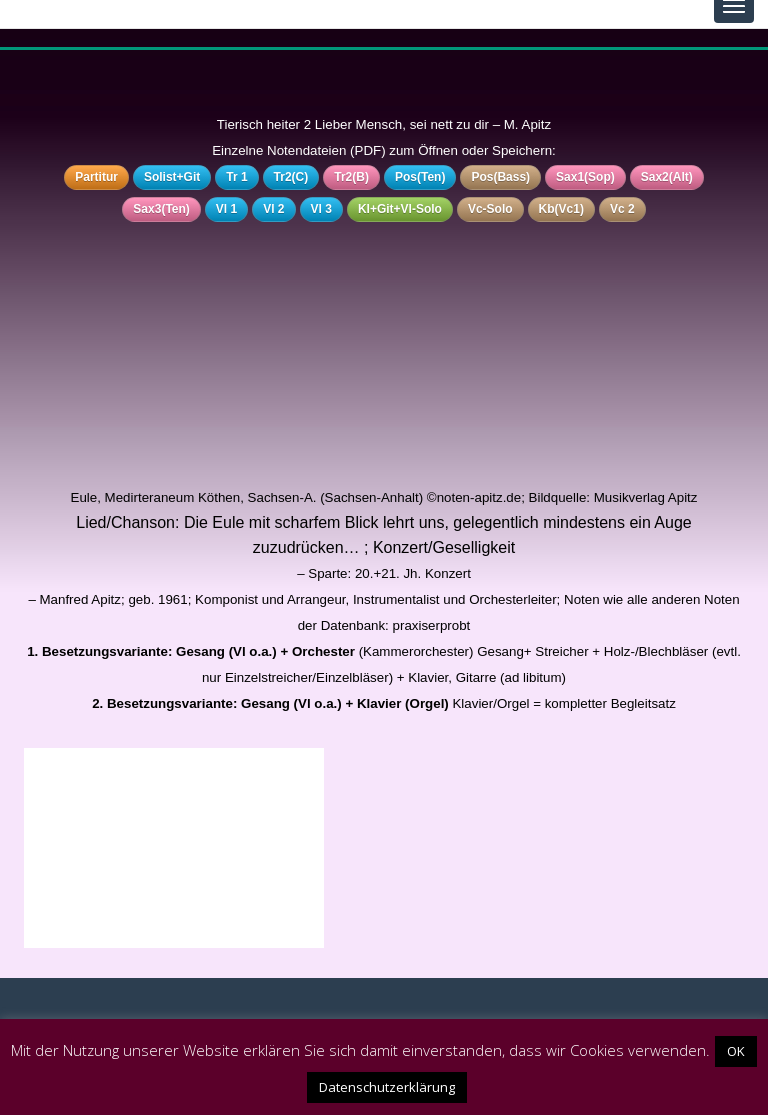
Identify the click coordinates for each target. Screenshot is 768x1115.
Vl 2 (273, 209)
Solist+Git (172, 177)
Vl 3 (321, 209)
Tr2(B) (351, 177)
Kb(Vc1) (561, 209)
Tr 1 (236, 177)
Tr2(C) (291, 177)
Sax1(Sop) (585, 177)
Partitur (96, 177)
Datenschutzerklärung (387, 1087)
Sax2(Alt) (667, 177)
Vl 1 (226, 209)
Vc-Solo (490, 209)
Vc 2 (622, 209)
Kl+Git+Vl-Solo (400, 209)
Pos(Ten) (420, 177)
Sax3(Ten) (161, 209)
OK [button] (736, 1051)
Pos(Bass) (500, 177)
